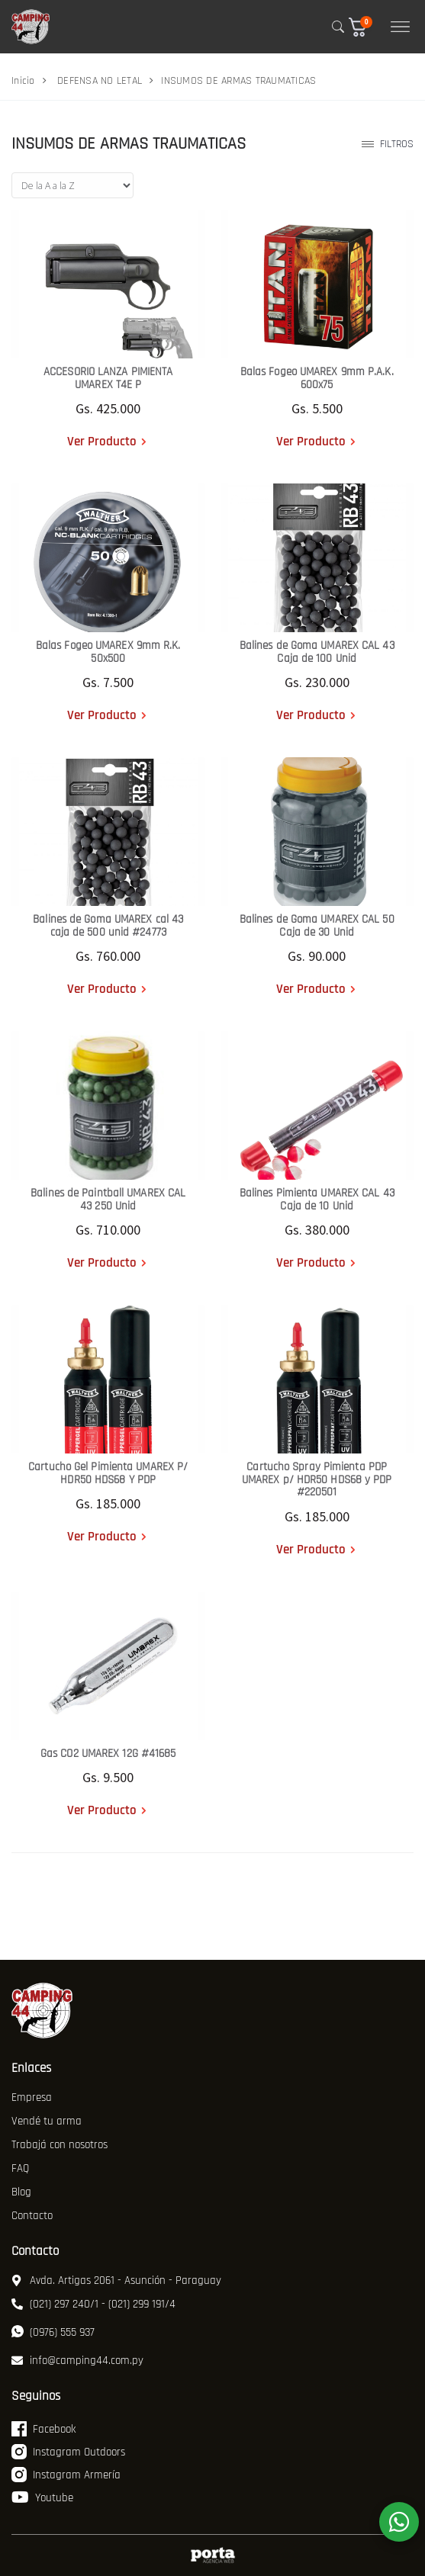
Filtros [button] (388, 144)
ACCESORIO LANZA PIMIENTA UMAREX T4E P (107, 378)
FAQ (20, 2168)
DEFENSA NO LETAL (99, 81)
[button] (364, 27)
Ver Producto (102, 441)
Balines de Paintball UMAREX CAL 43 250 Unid (108, 1199)
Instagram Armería (66, 2474)
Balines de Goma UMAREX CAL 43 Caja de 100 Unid (317, 652)
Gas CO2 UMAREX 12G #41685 (108, 1753)
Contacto (32, 2215)
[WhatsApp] (399, 2522)
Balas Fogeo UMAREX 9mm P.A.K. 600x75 (317, 378)
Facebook (43, 2428)
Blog (21, 2192)
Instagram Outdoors (68, 2451)
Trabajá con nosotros (59, 2145)
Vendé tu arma (46, 2121)
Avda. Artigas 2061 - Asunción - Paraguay (116, 2280)
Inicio (23, 81)
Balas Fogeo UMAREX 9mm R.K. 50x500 (108, 652)
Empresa (31, 2097)
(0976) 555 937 (53, 2332)
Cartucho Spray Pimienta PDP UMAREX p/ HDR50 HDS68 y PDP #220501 (317, 1479)
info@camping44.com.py (77, 2360)
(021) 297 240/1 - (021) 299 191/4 (93, 2304)
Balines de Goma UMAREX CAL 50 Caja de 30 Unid (317, 926)
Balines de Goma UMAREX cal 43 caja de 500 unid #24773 (108, 926)
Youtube (42, 2497)
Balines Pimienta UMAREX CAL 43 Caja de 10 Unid (317, 1199)
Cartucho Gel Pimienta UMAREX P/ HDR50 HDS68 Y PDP (108, 1473)
